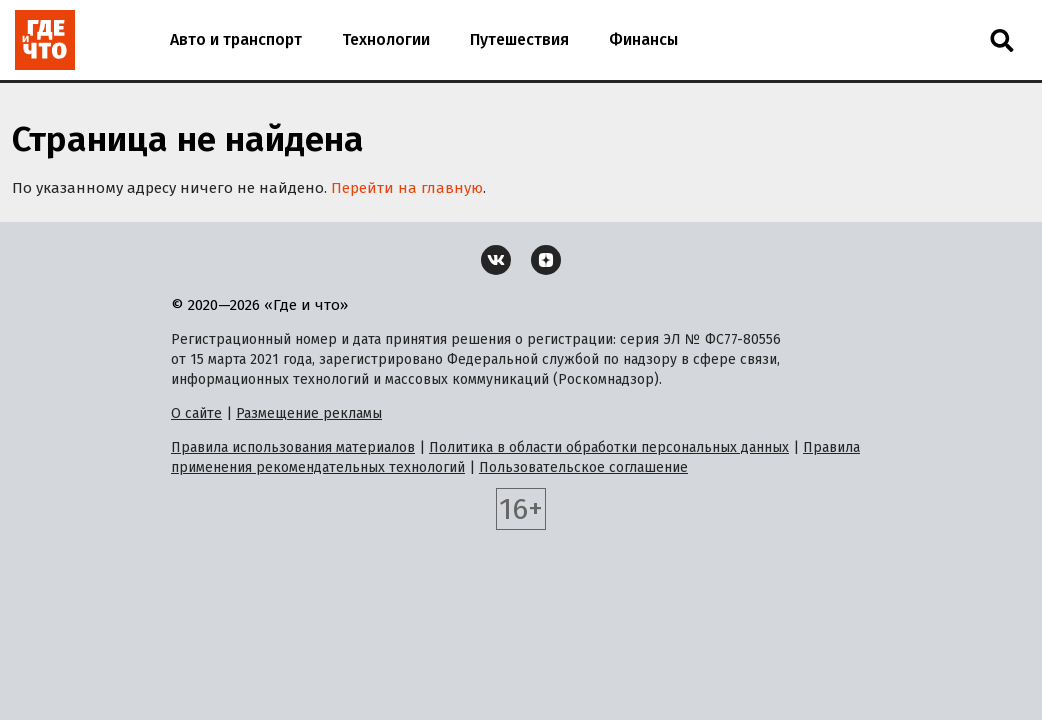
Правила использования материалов (293, 447)
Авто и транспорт (236, 39)
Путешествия (519, 39)
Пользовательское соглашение (583, 467)
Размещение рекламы (309, 413)
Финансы (643, 39)
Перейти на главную (407, 188)
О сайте (196, 413)
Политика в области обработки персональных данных (609, 447)
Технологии (386, 39)
